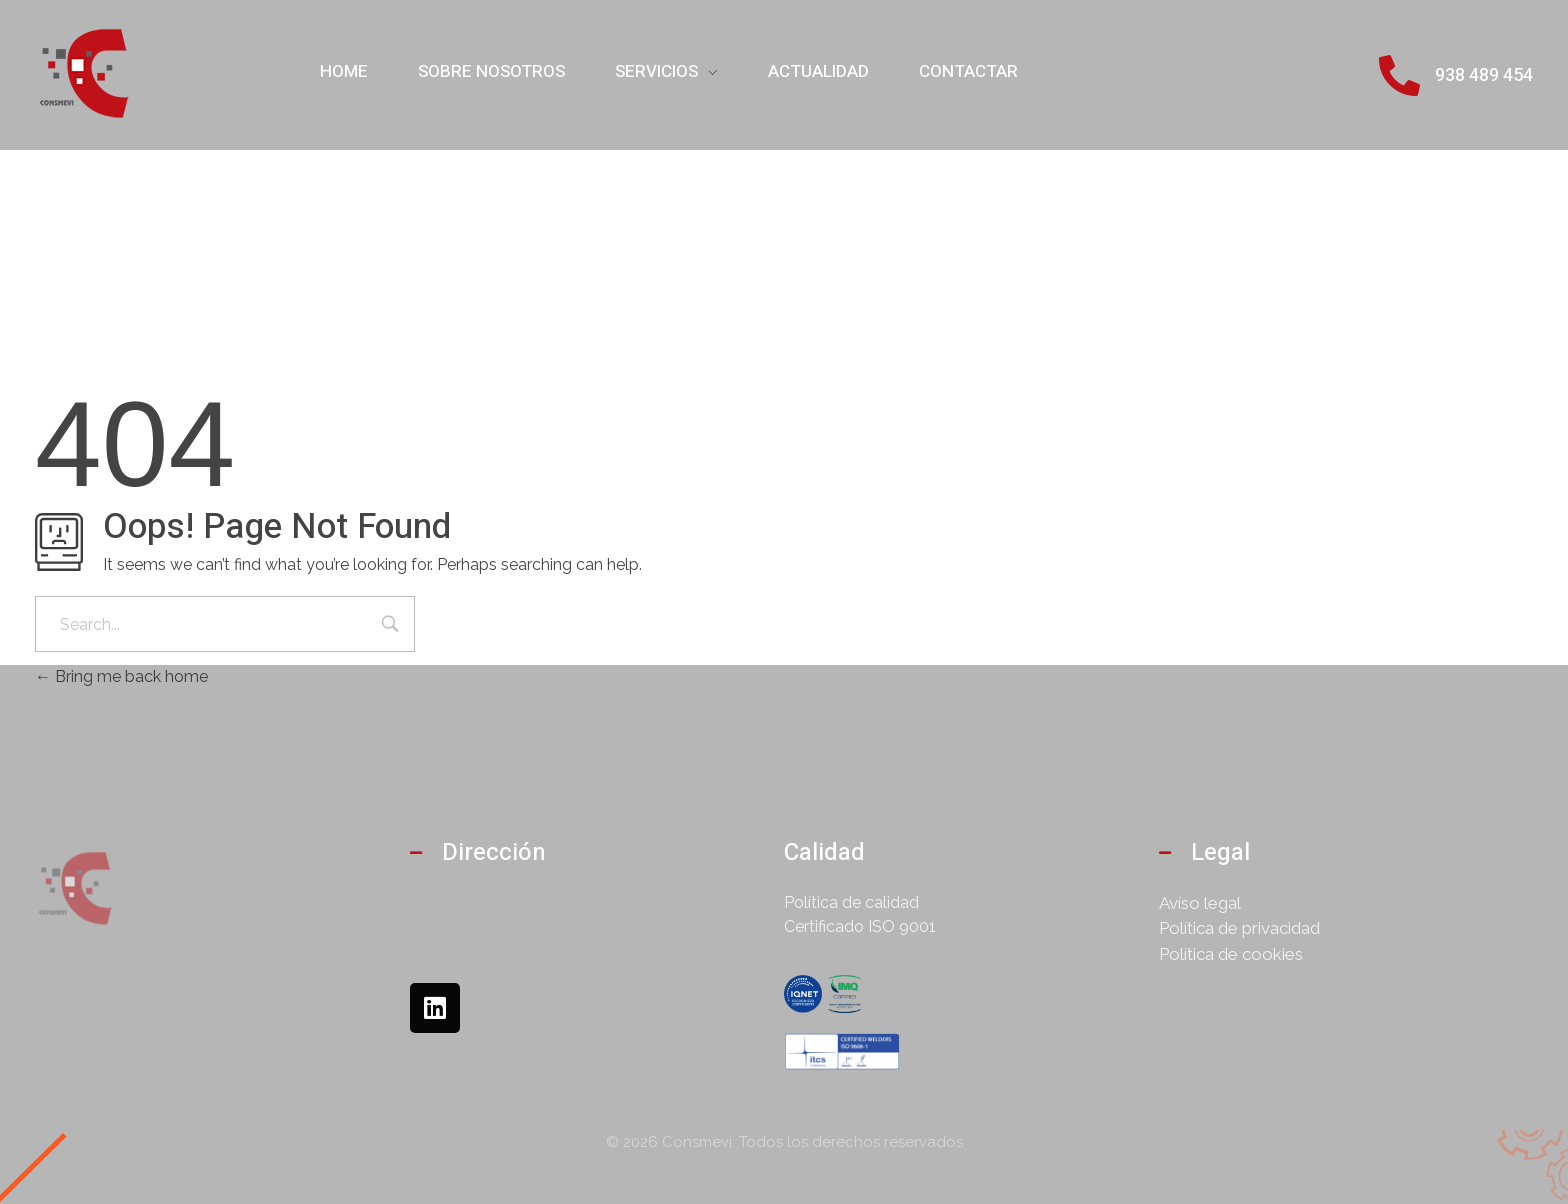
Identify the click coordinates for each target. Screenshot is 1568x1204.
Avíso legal (1200, 903)
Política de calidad (851, 902)
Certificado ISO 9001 (860, 926)
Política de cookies (1231, 954)
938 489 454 (1484, 75)
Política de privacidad (1239, 928)
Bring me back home (121, 676)
